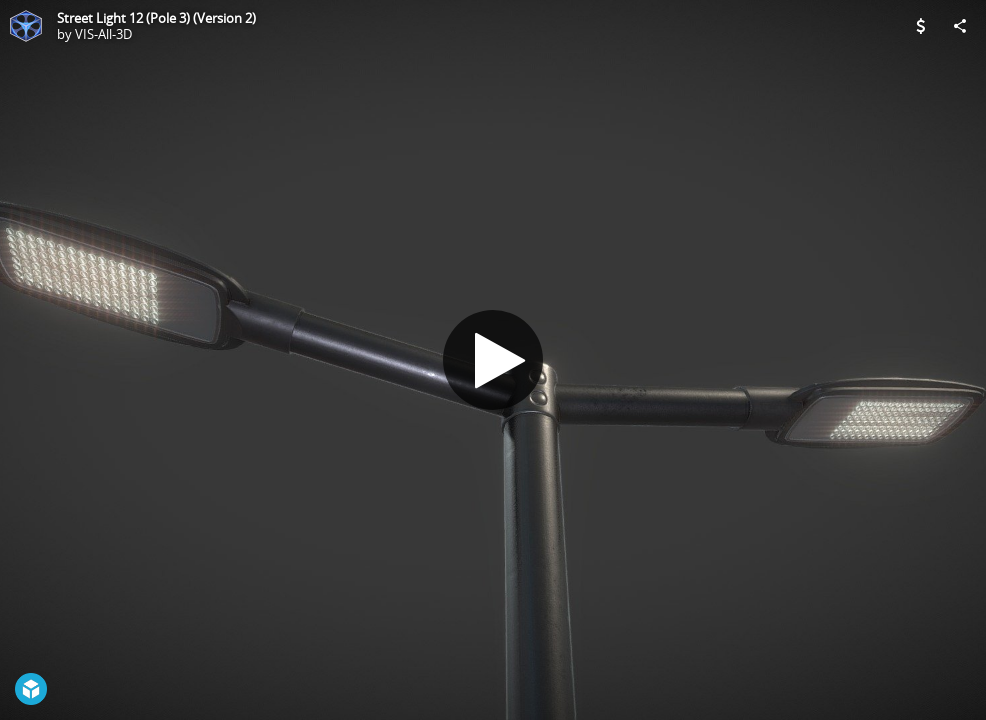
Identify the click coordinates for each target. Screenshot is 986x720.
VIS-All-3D (103, 34)
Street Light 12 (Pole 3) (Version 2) (156, 18)
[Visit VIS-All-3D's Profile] (26, 26)
